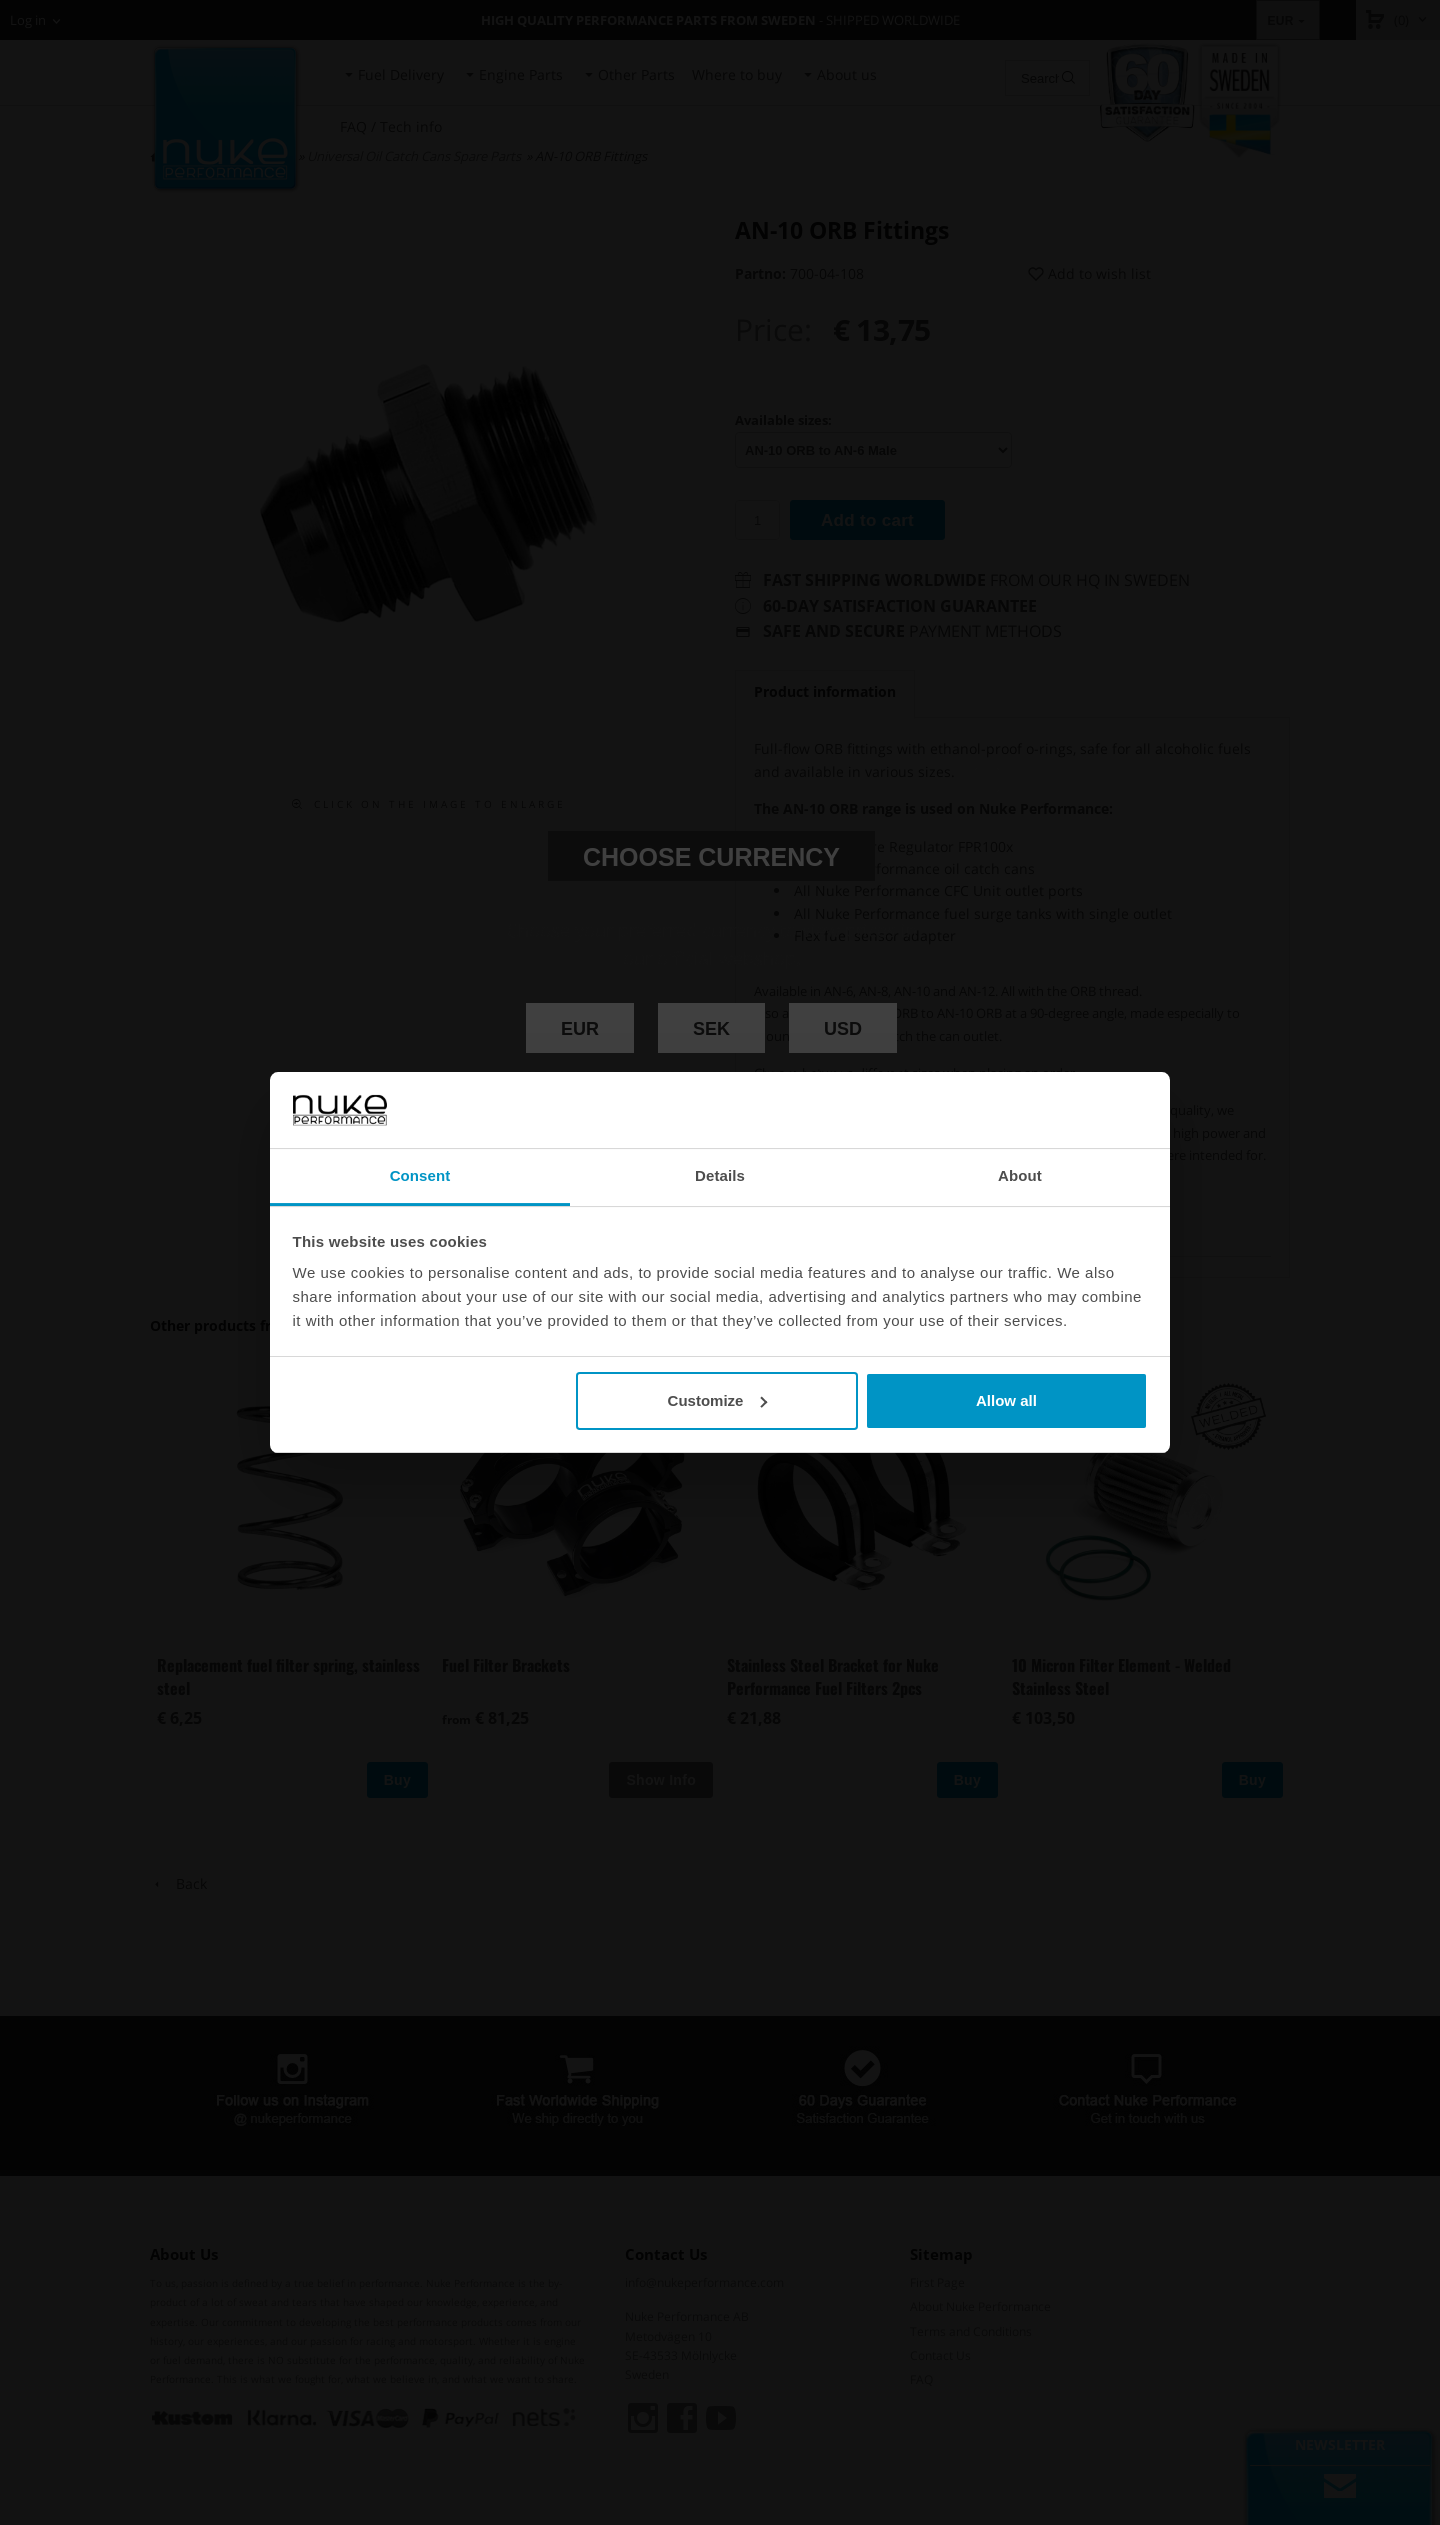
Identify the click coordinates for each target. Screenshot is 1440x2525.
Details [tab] (720, 1175)
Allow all (1006, 1400)
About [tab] (1020, 1175)
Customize (718, 1400)
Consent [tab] (420, 1175)
